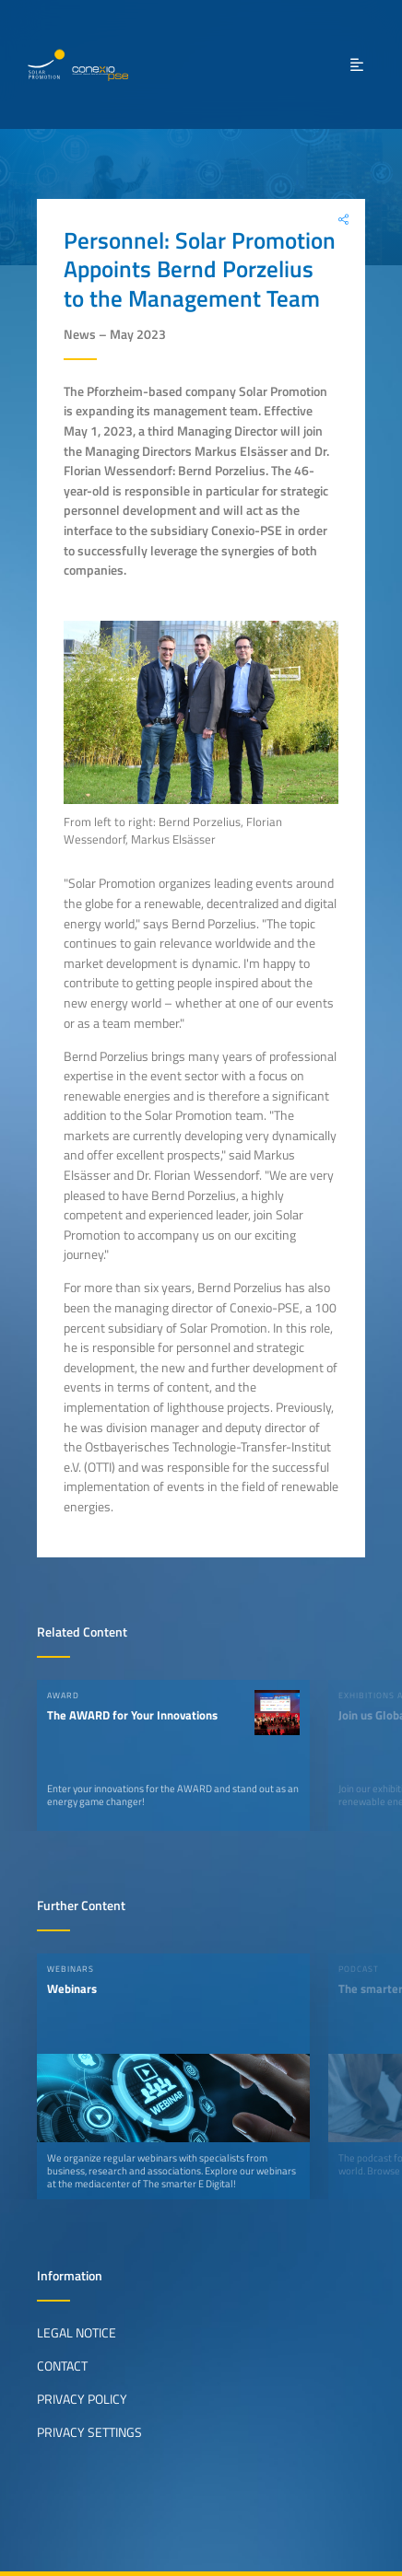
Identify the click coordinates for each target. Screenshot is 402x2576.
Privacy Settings (89, 2432)
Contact (62, 2366)
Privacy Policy (82, 2399)
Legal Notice (76, 2333)
